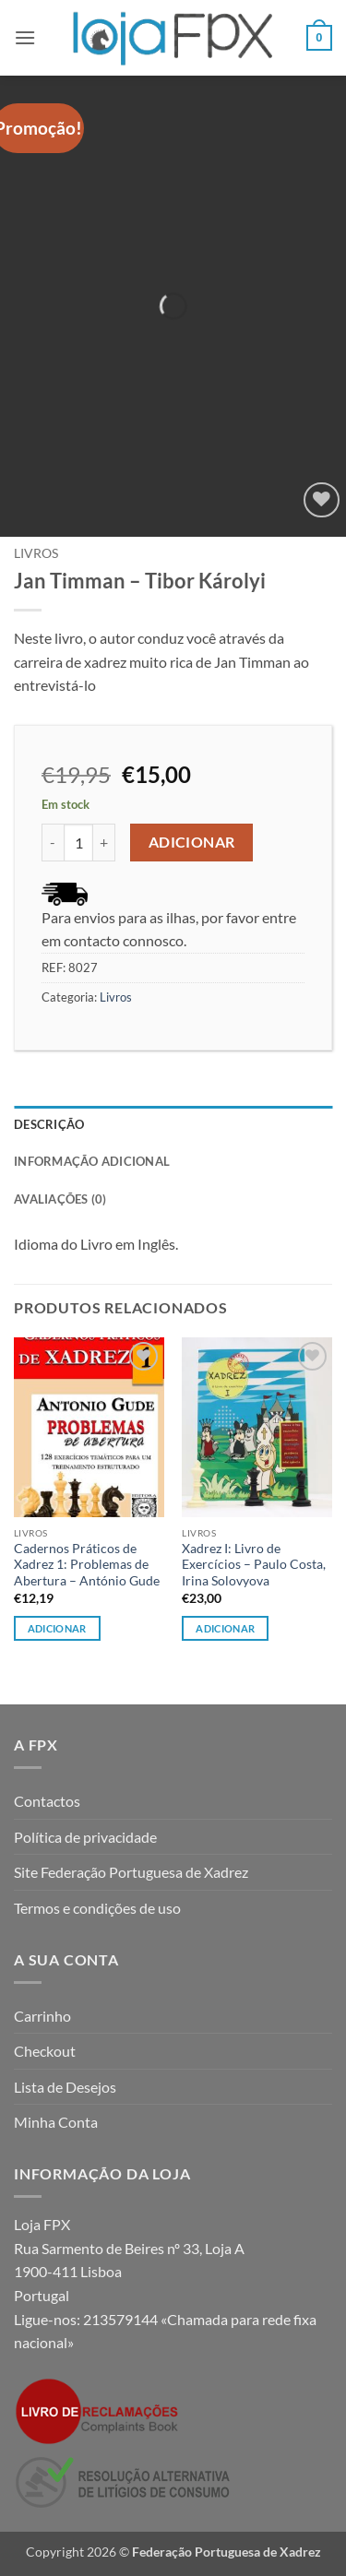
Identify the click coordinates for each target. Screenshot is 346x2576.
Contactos (47, 1801)
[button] (25, 37)
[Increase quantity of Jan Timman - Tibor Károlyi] (104, 842)
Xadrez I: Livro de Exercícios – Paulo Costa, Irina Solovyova (254, 1564)
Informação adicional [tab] (92, 1161)
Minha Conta (56, 2122)
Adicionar (192, 842)
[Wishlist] (322, 500)
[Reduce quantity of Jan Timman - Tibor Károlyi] (53, 842)
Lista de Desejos (65, 2086)
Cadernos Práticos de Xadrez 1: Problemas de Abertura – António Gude (87, 1564)
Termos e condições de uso (97, 1908)
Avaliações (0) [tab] (60, 1199)
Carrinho (42, 2015)
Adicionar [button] (57, 1628)
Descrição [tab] (49, 1124)
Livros (36, 553)
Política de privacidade (85, 1837)
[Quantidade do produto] (78, 842)
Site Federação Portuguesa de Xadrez (131, 1872)
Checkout (45, 2051)
